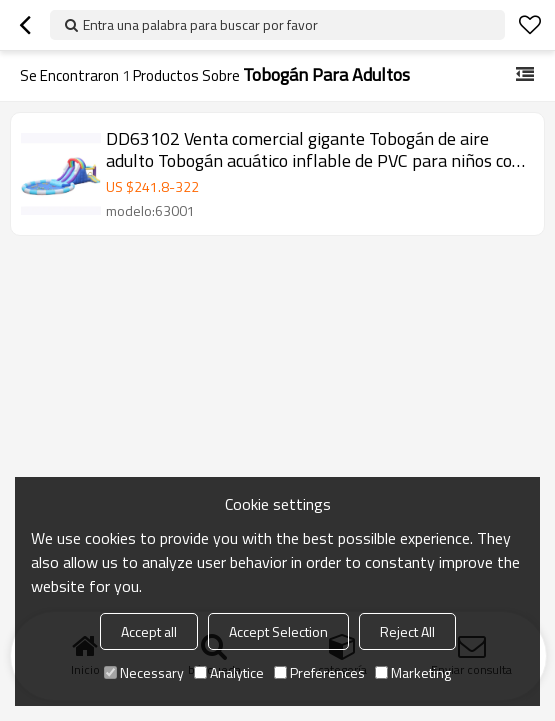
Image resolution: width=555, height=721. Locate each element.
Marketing (413, 672)
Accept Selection (278, 631)
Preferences (319, 672)
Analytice (229, 672)
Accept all (149, 631)
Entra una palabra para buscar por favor (200, 24)
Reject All (407, 631)
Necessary (144, 672)
